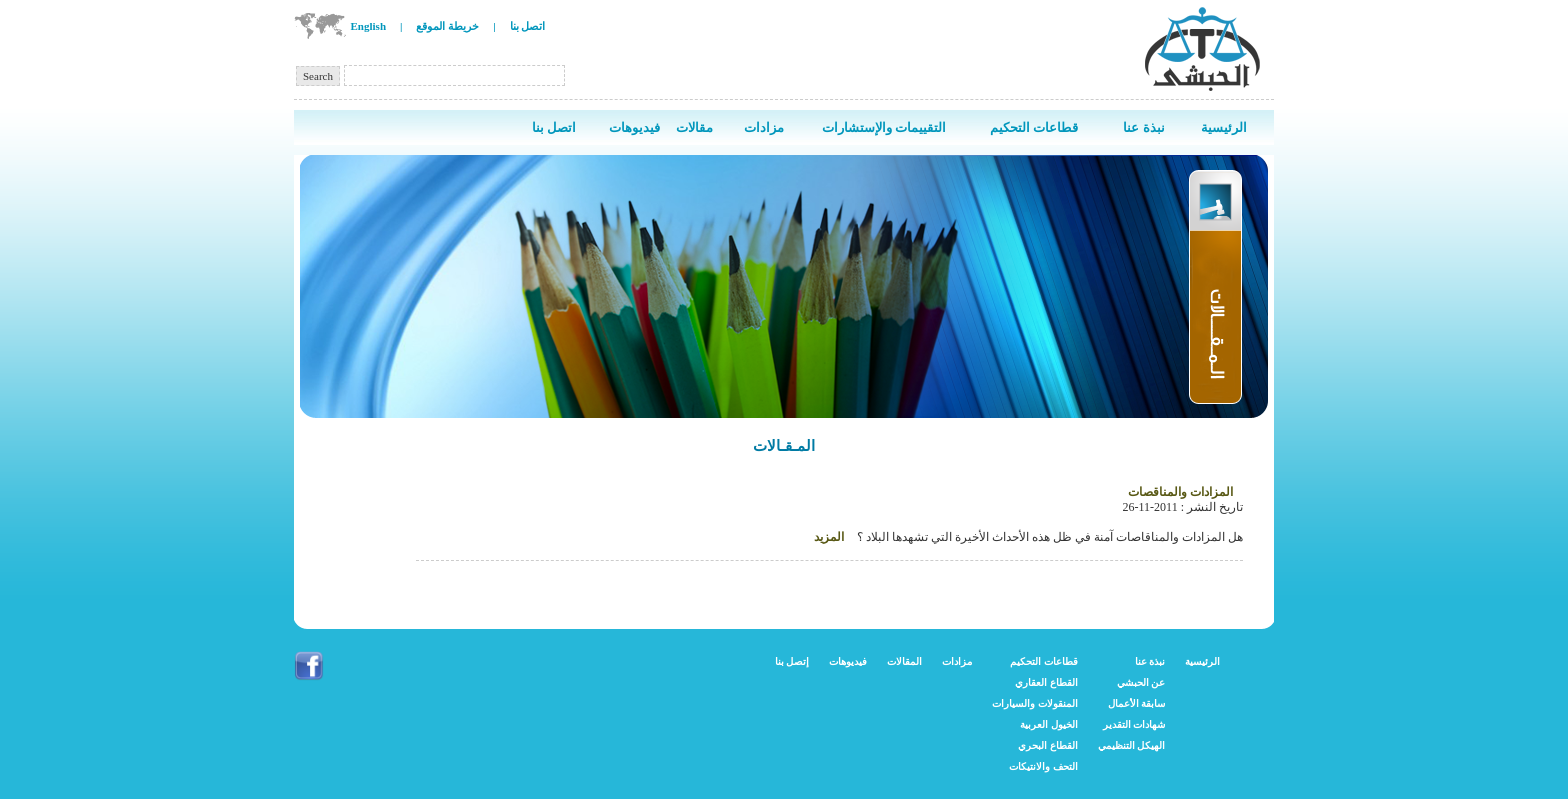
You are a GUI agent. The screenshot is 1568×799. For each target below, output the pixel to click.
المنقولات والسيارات (1035, 703)
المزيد (829, 537)
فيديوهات (848, 661)
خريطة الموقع (447, 26)
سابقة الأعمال (1137, 703)
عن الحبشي (1141, 682)
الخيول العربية (1049, 724)
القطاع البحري (1048, 745)
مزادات (957, 661)
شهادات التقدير (1134, 724)
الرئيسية (1202, 661)
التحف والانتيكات (1043, 766)
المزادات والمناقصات (1180, 492)
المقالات (904, 661)
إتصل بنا (792, 661)
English (368, 26)
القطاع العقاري (1046, 682)
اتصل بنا (528, 26)
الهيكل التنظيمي (1132, 745)
